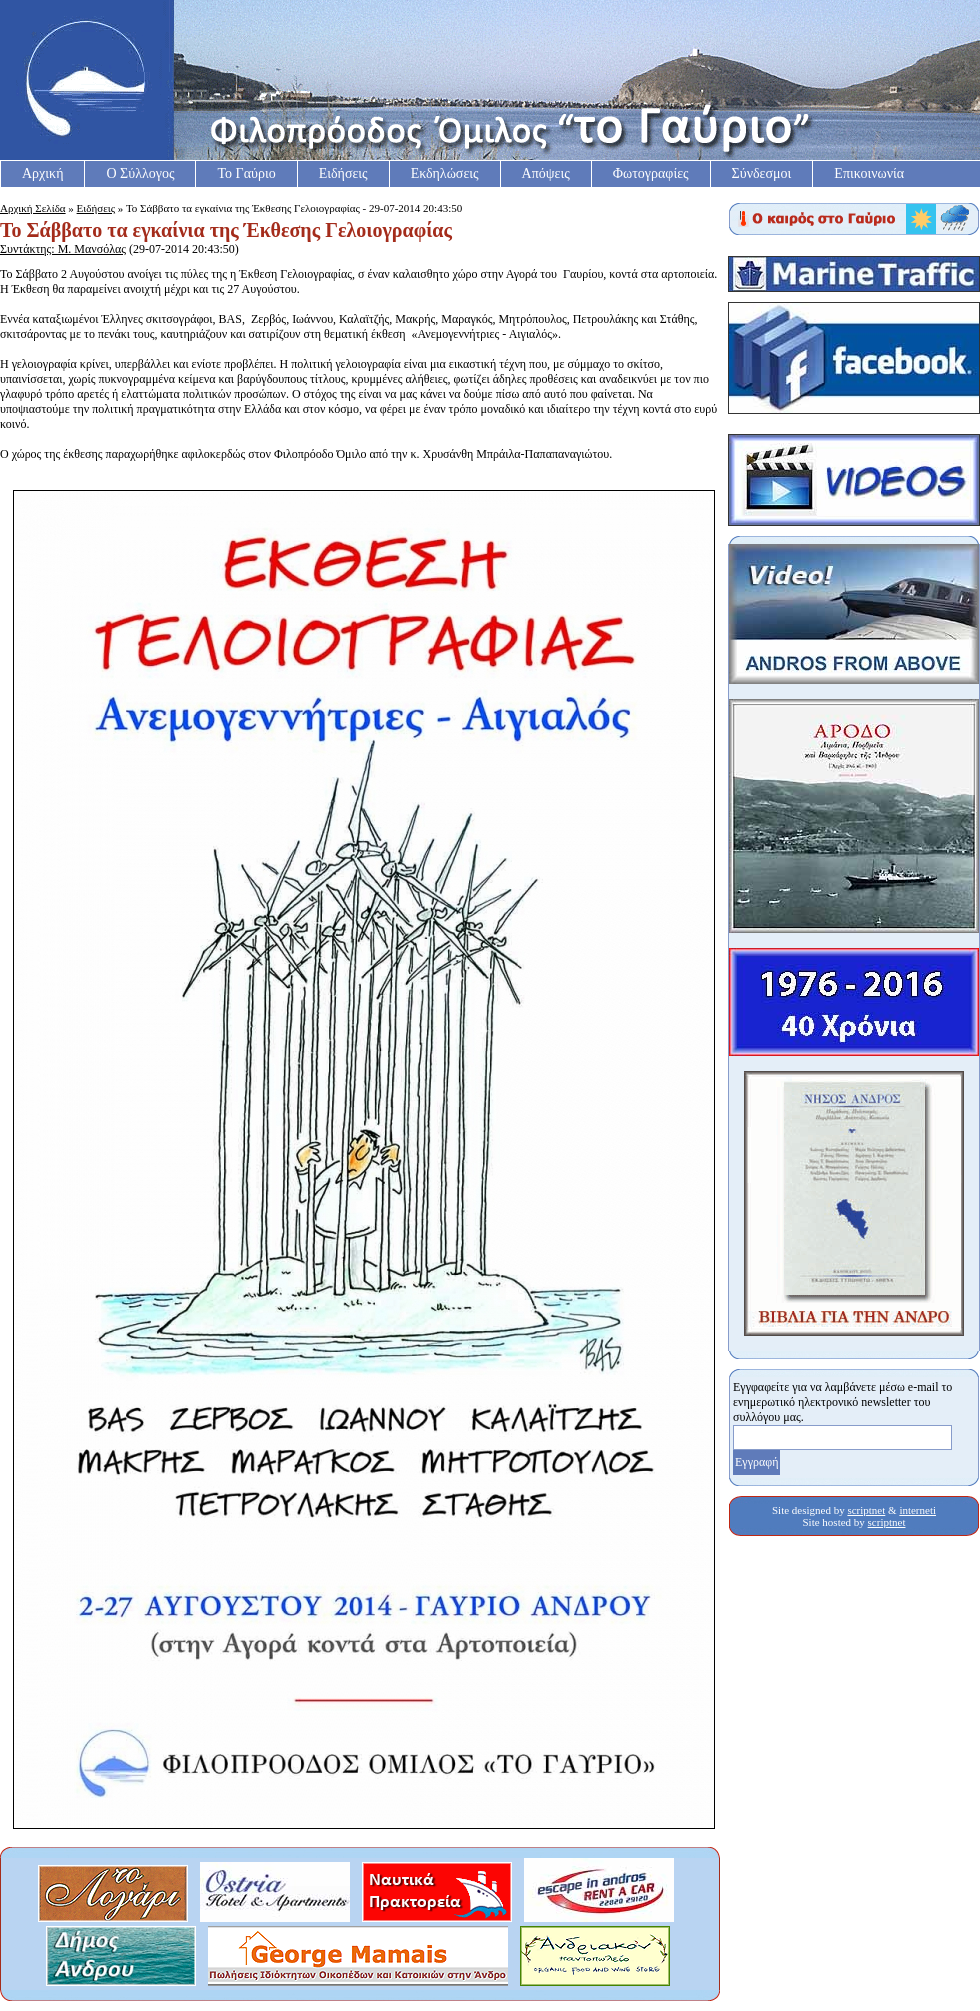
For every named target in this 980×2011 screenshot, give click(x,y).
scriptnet (866, 1510)
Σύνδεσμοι (762, 173)
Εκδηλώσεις (445, 173)
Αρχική (42, 173)
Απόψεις (546, 173)
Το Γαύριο (246, 173)
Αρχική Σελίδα (33, 208)
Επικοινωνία (869, 173)
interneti (917, 1510)
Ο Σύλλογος (140, 173)
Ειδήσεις (343, 173)
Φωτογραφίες (651, 173)
